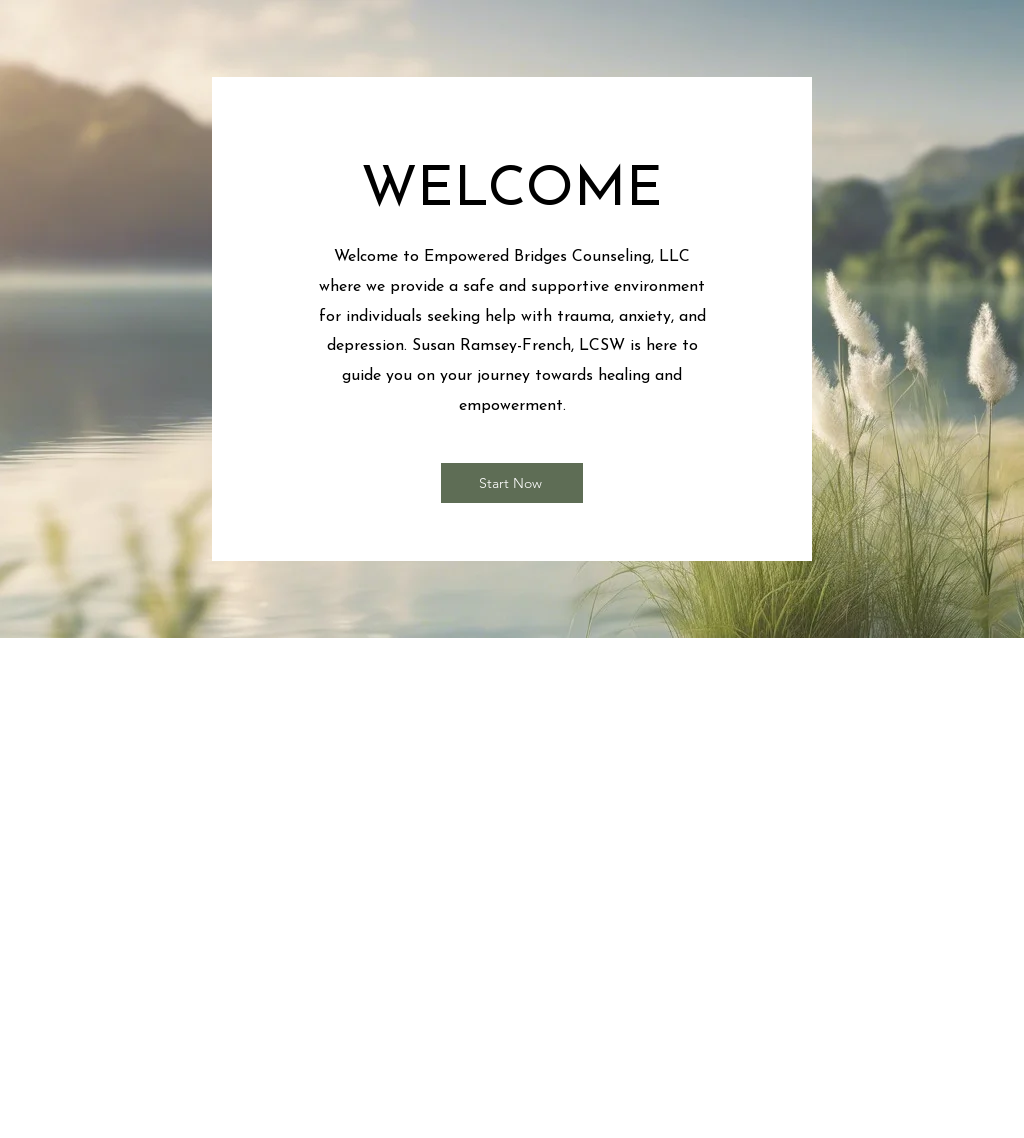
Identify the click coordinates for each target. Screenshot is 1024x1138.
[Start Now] (512, 483)
